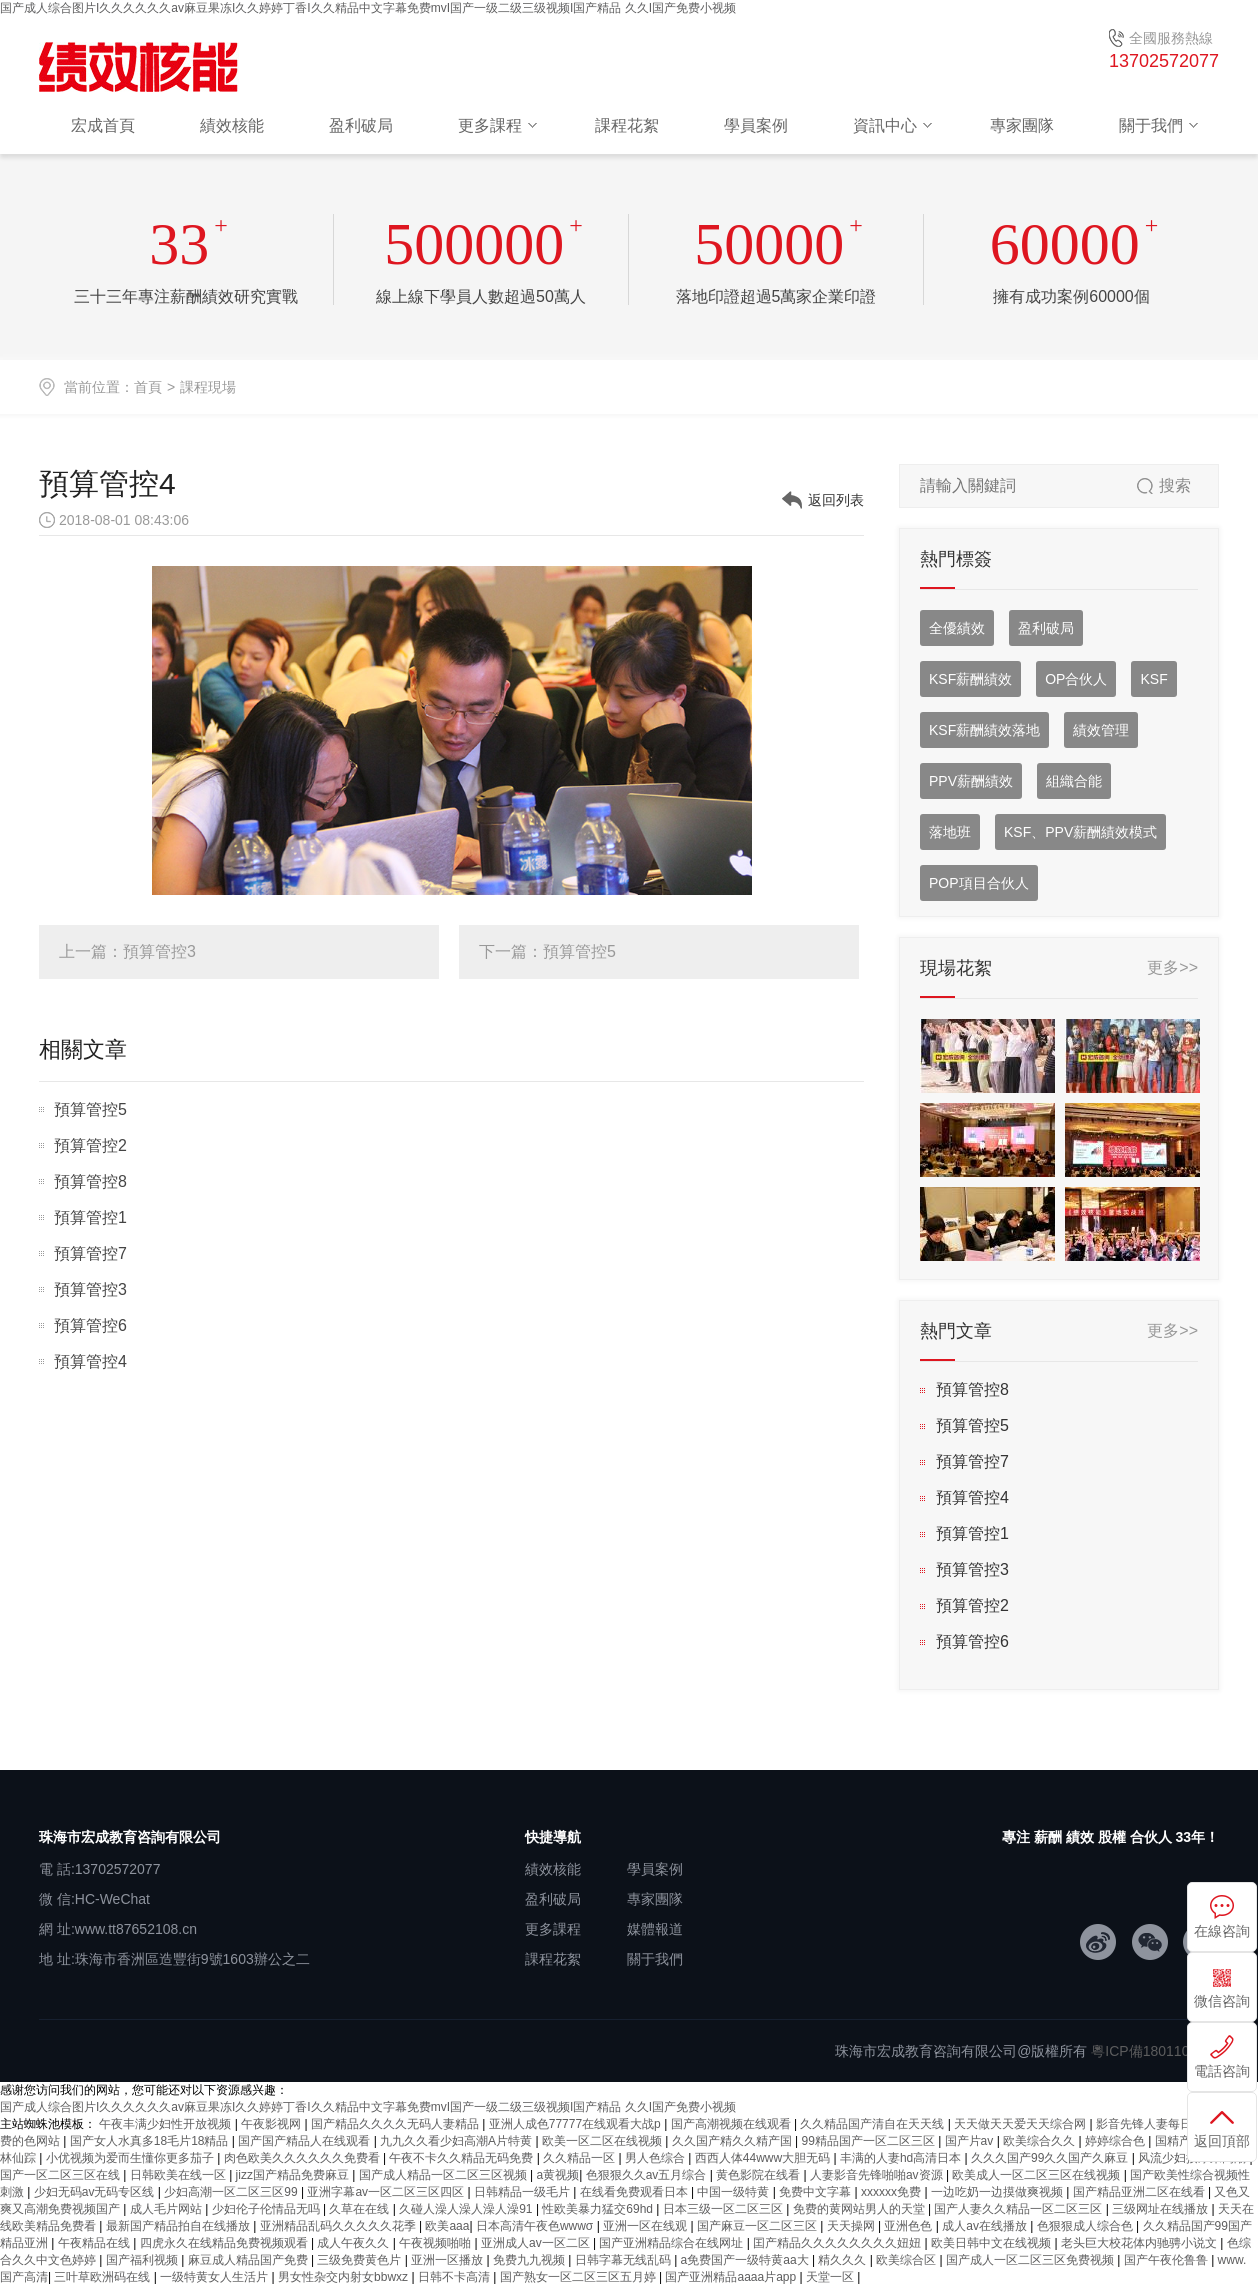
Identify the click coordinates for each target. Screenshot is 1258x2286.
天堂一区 (831, 2277)
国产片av (971, 2141)
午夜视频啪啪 (436, 2243)
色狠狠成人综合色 (1086, 2226)
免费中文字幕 (816, 2192)
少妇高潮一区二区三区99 (232, 2192)
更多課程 (490, 125)
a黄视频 (558, 2175)
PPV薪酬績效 (971, 781)
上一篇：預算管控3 (127, 951)
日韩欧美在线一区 (179, 2175)
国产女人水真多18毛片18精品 (151, 2141)
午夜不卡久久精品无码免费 (462, 2158)
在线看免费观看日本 (635, 2192)
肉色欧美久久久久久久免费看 (303, 2158)
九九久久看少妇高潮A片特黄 (457, 2141)
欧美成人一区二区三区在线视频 (1037, 2175)
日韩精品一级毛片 (523, 2192)
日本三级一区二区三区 (724, 2209)
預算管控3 (90, 1289)
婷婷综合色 (1116, 2141)
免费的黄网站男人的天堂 (860, 2209)
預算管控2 (90, 1145)
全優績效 (957, 628)
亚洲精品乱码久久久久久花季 (339, 2226)
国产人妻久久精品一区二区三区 (1019, 2209)
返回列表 (836, 500)
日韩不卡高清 (455, 2277)
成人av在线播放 (986, 2226)
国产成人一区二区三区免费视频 (1031, 2260)
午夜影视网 (272, 2124)
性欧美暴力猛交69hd (599, 2209)
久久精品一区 (580, 2158)
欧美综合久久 (1040, 2141)
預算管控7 (90, 1253)
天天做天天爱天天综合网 (1021, 2124)
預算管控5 (90, 1109)
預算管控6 (90, 1325)
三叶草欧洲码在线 (103, 2277)
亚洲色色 (909, 2226)
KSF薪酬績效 (970, 679)
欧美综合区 (907, 2260)
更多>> (1172, 967)
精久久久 (843, 2260)
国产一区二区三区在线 (61, 2175)
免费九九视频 (530, 2260)
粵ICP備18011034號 (1155, 2051)
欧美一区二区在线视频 (603, 2141)
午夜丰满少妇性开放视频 (166, 2124)
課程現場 (208, 387)
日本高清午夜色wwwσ (536, 2226)
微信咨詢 (1222, 2001)
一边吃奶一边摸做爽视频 (998, 2192)
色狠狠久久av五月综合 (648, 2175)
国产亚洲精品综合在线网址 (672, 2243)
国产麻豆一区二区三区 (758, 2226)
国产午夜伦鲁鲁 (1167, 2260)
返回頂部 (1222, 2141)
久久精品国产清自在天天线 (873, 2124)
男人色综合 (656, 2158)
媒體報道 (655, 1929)
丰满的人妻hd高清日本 (902, 2158)
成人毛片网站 (167, 2209)
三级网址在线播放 (1161, 2209)
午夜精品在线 (95, 2243)
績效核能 (232, 125)
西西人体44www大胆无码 (764, 2158)
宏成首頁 (103, 125)
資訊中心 (885, 125)
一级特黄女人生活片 (215, 2277)
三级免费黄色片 (360, 2260)
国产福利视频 (143, 2260)
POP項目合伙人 (979, 883)
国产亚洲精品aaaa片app (732, 2277)
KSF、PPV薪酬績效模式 (1080, 832)
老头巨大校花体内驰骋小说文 (1140, 2243)
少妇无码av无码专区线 (96, 2192)
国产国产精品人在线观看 (305, 2141)
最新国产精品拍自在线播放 (179, 2226)
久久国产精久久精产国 (733, 2141)
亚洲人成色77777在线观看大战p (576, 2124)
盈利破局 (361, 125)
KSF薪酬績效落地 (984, 730)
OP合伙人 (1076, 679)
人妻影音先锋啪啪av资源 (878, 2175)
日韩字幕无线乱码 (624, 2260)
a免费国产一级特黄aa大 (746, 2260)
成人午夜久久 (354, 2243)
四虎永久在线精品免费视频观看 (225, 2243)
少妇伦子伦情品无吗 (267, 2209)
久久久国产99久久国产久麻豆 (1051, 2158)
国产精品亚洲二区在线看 (1140, 2192)
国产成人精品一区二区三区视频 (444, 2175)
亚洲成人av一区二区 (537, 2243)
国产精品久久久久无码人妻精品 (396, 2124)
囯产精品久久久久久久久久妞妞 (838, 2243)
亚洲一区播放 (448, 2260)
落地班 (950, 832)
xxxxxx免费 (892, 2192)
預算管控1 (90, 1217)
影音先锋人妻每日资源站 (1163, 2124)
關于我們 (1151, 125)
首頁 (148, 387)
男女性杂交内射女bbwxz (344, 2277)
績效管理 (1101, 730)
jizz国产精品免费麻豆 (294, 2175)
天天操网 (852, 2226)
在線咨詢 (1222, 1931)
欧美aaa (447, 2226)
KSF (1153, 679)
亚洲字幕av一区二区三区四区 (387, 2192)
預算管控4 (90, 1361)
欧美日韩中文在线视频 (992, 2243)
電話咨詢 (1222, 2071)
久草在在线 (360, 2209)
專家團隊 (1022, 125)
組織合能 (1074, 781)
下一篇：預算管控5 (547, 951)
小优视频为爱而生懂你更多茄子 (131, 2158)
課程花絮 (627, 125)
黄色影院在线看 (759, 2175)
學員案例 (756, 125)
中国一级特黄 (734, 2192)
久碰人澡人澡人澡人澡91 (467, 2209)
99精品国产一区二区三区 (869, 2141)
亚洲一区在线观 (646, 2226)
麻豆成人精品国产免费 (249, 2260)
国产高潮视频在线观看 (732, 2124)
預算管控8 (90, 1181)
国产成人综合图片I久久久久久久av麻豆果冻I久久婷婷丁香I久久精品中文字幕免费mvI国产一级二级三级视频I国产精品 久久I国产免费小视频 (368, 8)
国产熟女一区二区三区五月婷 (579, 2277)
